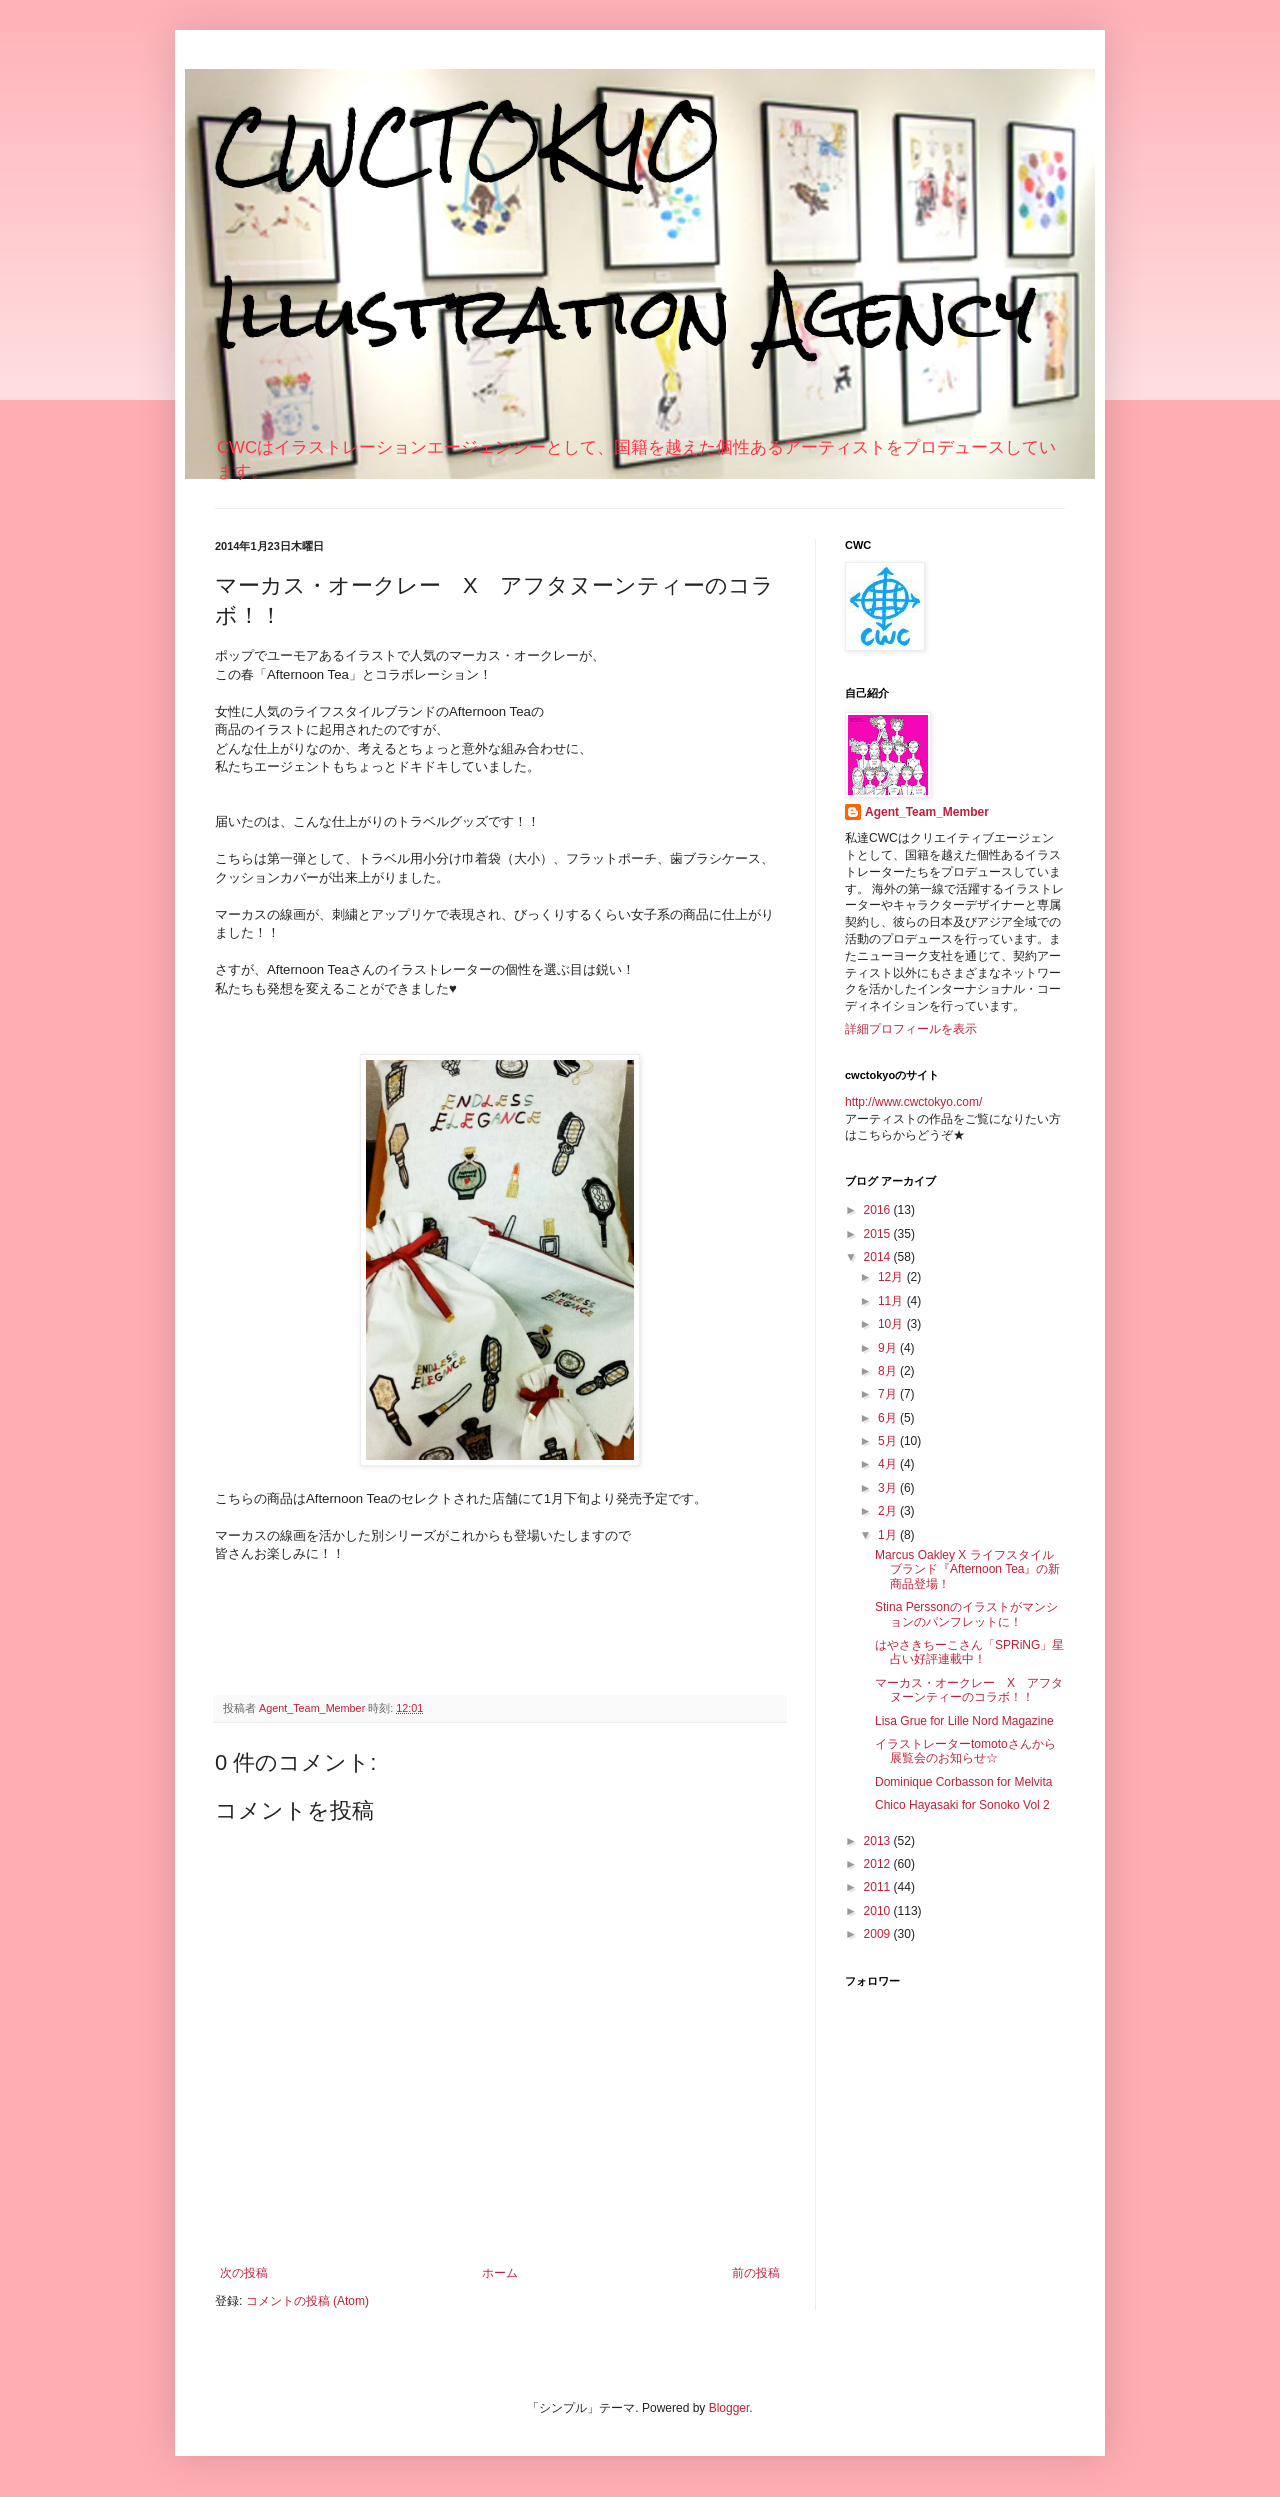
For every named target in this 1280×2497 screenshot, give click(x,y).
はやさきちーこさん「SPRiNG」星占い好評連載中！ (969, 1652)
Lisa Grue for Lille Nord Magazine (964, 1721)
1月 (889, 1535)
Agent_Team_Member (927, 812)
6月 (889, 1418)
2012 (879, 1864)
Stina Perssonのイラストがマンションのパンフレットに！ (966, 1614)
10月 (892, 1324)
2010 (879, 1911)
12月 (892, 1277)
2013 (879, 1841)
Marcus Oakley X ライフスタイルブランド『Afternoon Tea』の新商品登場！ (968, 1569)
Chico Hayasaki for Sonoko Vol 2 (962, 1805)
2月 (889, 1511)
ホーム (500, 2273)
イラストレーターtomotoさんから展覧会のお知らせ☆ (965, 1751)
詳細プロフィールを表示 (911, 1029)
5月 (889, 1441)
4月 (889, 1464)
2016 (879, 1210)
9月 (889, 1348)
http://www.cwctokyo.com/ (913, 1102)
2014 (879, 1257)
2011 (879, 1887)
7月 (889, 1394)
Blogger (729, 2408)
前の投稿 (756, 2273)
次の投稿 (244, 2273)
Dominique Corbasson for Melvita (963, 1782)
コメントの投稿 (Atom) (307, 2301)
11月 (892, 1301)
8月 (889, 1371)
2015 (879, 1234)
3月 (889, 1488)
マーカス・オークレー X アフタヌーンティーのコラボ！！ (969, 1690)
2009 (879, 1934)
